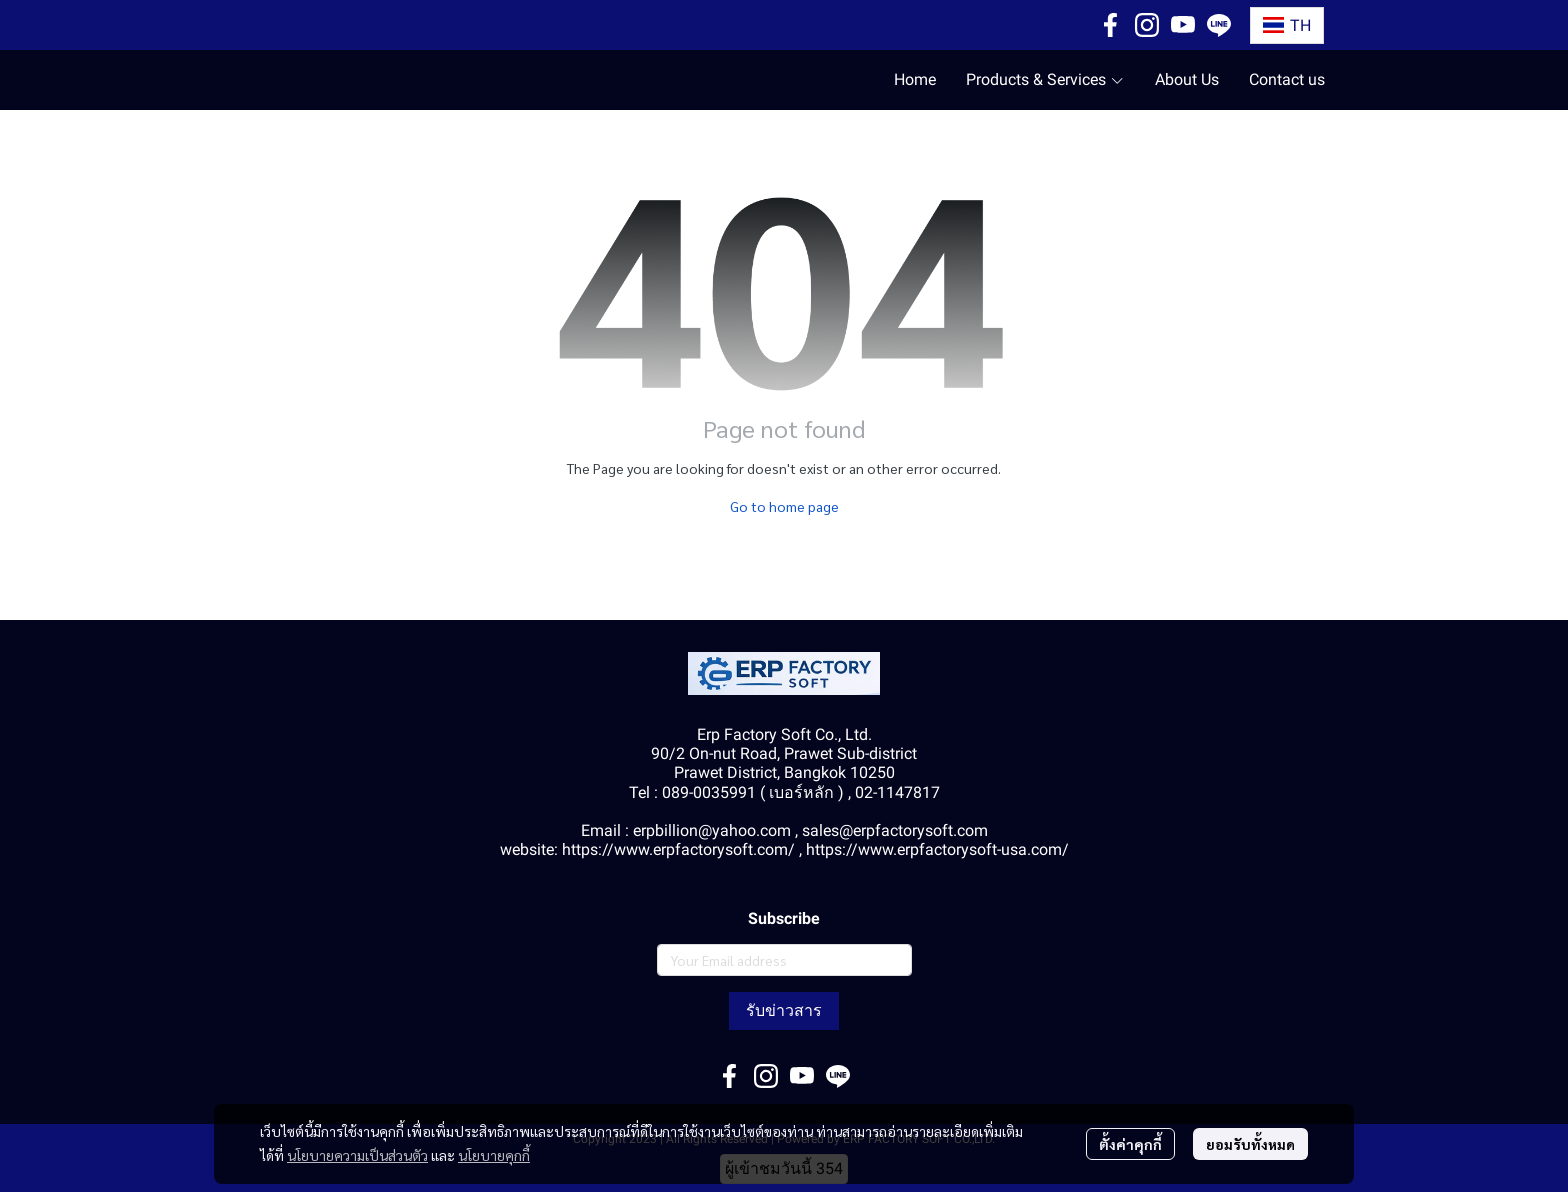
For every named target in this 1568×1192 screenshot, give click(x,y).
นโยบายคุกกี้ (494, 1155)
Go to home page (784, 506)
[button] (1287, 25)
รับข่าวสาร (784, 1010)
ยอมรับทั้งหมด (1250, 1144)
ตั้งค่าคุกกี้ (1130, 1144)
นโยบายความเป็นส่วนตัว (357, 1155)
